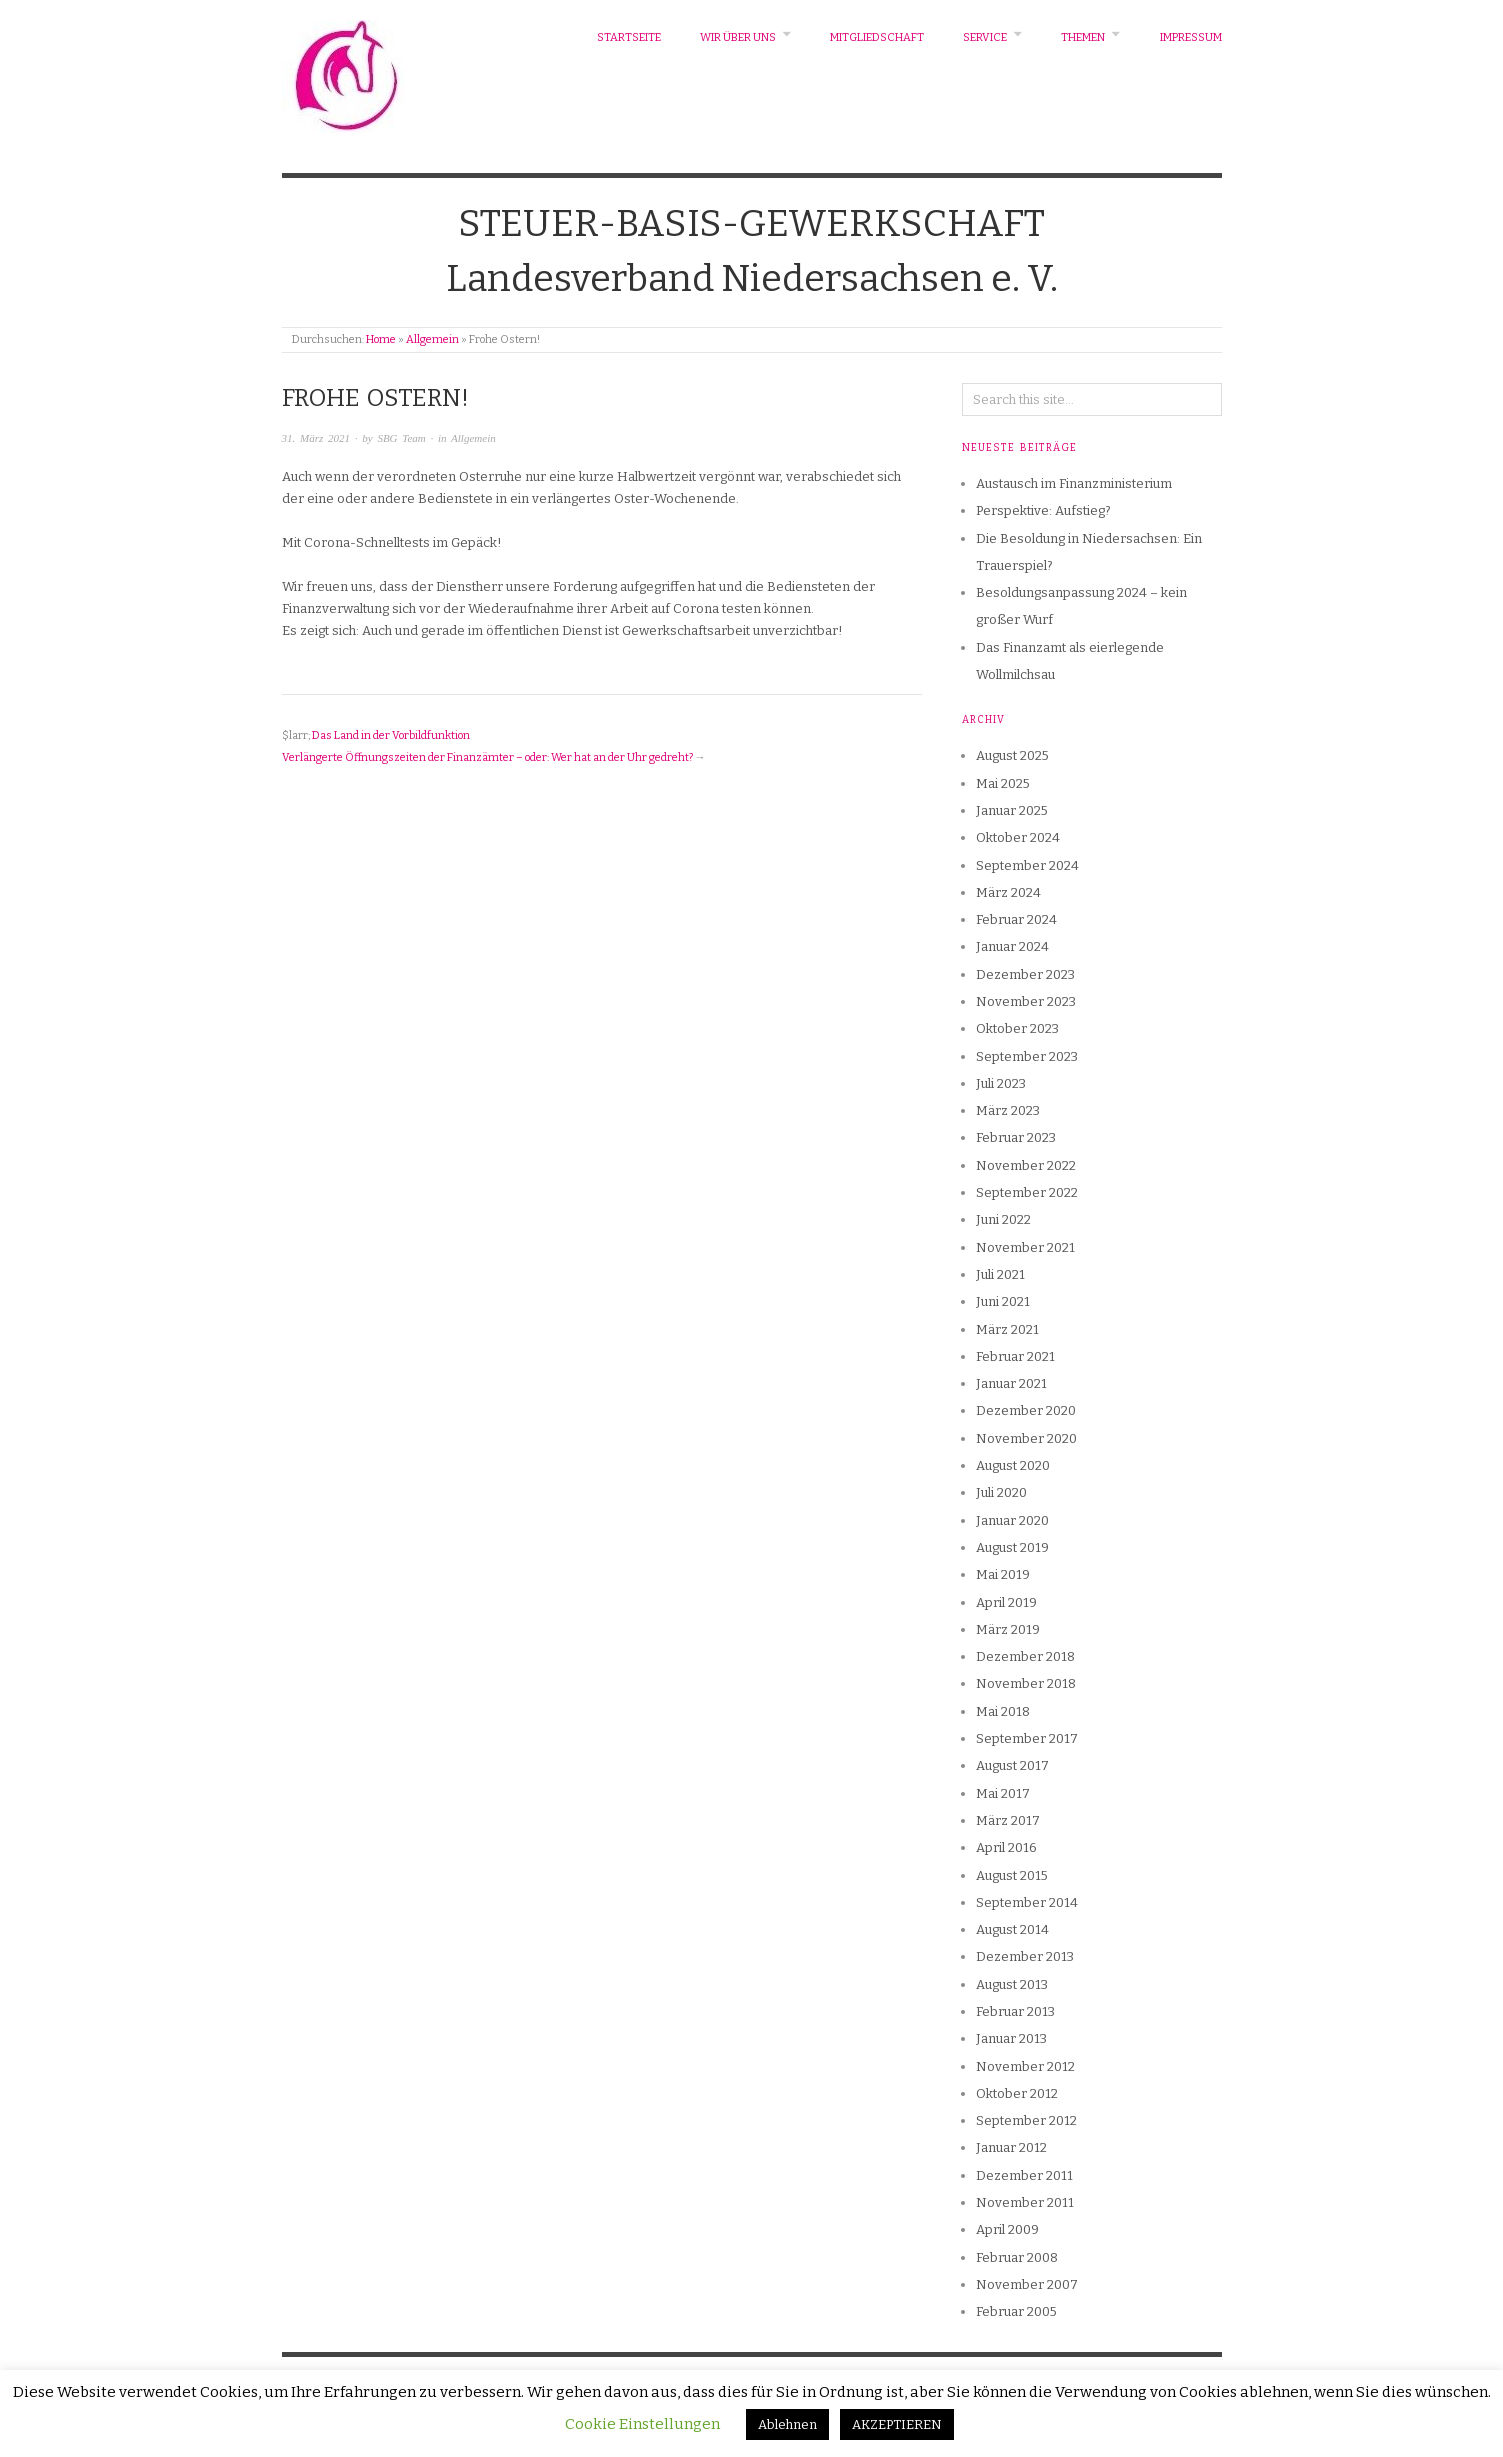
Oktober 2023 (1017, 1028)
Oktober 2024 (1018, 837)
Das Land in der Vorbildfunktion (391, 735)
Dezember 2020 (1026, 1410)
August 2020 (1013, 1465)
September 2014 (1027, 1902)
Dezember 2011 (1024, 2175)
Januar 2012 (1011, 2147)
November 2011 (1025, 2202)
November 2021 (1025, 1247)
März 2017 (1008, 1820)
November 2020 (1026, 1438)
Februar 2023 (1016, 1137)
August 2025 (1012, 755)
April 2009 (1007, 2229)
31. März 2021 (316, 438)
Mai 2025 (1003, 783)
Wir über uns (738, 37)
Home (381, 339)
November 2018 (1026, 1683)
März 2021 (1007, 1329)
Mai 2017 (1003, 1793)
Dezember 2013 (1025, 1956)
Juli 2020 (1001, 1492)
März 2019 (1008, 1629)
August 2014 (1012, 1929)
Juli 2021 (1000, 1274)
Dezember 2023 (1025, 974)
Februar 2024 (1016, 919)
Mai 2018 (1003, 1711)
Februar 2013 (1015, 2011)
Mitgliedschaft (877, 37)
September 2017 (1027, 1738)
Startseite (629, 37)
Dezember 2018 (1025, 1656)
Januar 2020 (1012, 1520)
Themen (1083, 37)
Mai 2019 (1003, 1574)
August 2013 (1012, 1984)
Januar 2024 (1012, 946)
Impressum (1191, 37)
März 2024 (1008, 892)
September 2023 (1027, 1056)
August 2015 (1012, 1875)
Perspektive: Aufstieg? (1043, 510)
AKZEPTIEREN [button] (897, 2424)
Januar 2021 (1011, 1383)
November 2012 (1025, 2066)
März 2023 (1008, 1110)
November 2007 (1027, 2284)
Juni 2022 (1003, 1219)
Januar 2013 (1011, 2038)
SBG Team (401, 438)
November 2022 (1026, 1165)
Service (985, 37)
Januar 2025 (1012, 810)
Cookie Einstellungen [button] (642, 2424)
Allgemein (432, 339)
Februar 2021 (1015, 1356)
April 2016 (1006, 1847)
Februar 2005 (1016, 2311)
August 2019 (1012, 1547)
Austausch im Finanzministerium (1074, 483)
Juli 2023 (1001, 1083)
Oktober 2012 (1017, 2093)
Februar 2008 (1017, 2257)
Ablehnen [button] (787, 2424)
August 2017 (1012, 1765)
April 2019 (1006, 1602)
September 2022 (1027, 1192)
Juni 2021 (1003, 1301)
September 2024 (1027, 865)
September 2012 (1026, 2120)
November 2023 (1026, 1001)
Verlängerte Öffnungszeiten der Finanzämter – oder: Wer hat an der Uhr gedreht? (487, 757)
